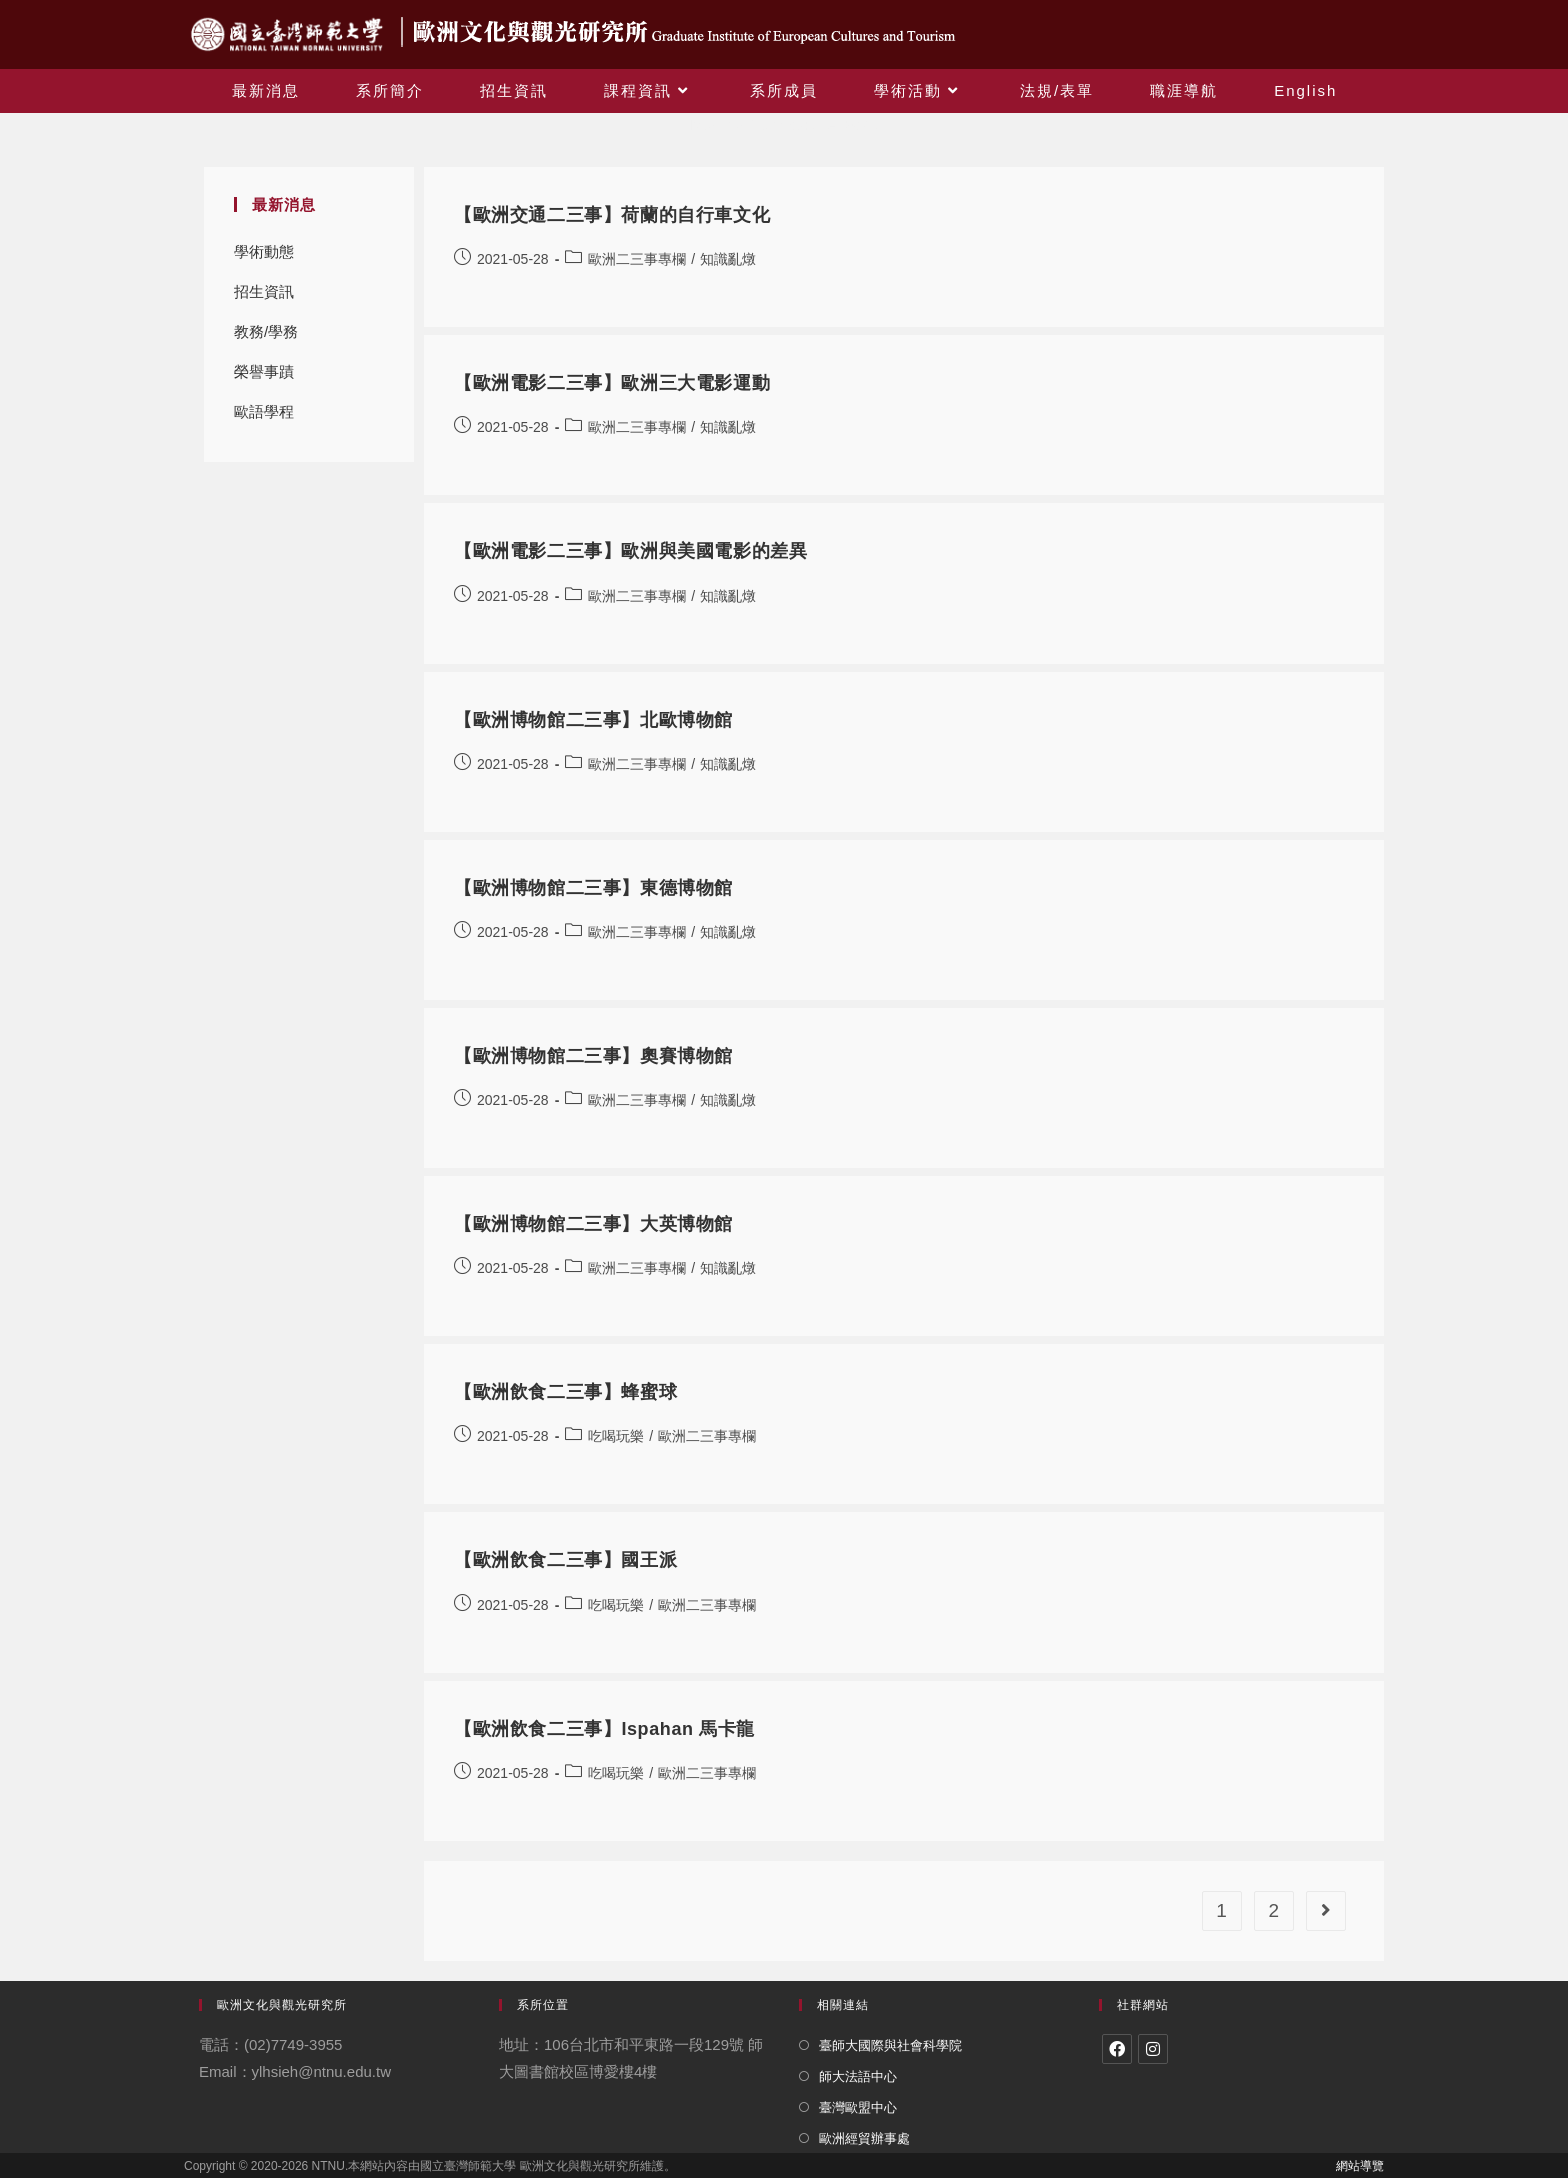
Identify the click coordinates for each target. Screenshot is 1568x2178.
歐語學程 (264, 411)
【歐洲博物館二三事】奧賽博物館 (593, 1056)
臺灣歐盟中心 (858, 2107)
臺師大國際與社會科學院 (890, 2045)
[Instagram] (1153, 2049)
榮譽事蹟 (264, 371)
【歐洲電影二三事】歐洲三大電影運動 (612, 383)
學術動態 (264, 251)
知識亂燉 (728, 259)
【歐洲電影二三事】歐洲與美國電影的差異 (630, 551)
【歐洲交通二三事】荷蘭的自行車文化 (612, 215)
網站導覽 (1360, 2166)
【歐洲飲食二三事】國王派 (565, 1560)
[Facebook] (1117, 2049)
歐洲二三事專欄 (637, 259)
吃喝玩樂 (616, 1436)
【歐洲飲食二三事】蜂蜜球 (565, 1392)
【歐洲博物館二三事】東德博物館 (593, 888)
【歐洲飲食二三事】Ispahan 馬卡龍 (604, 1729)
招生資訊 (264, 291)
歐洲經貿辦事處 (864, 2138)
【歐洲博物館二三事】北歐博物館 (593, 720)
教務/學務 (266, 331)
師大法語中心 (858, 2076)
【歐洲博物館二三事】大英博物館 (593, 1224)
